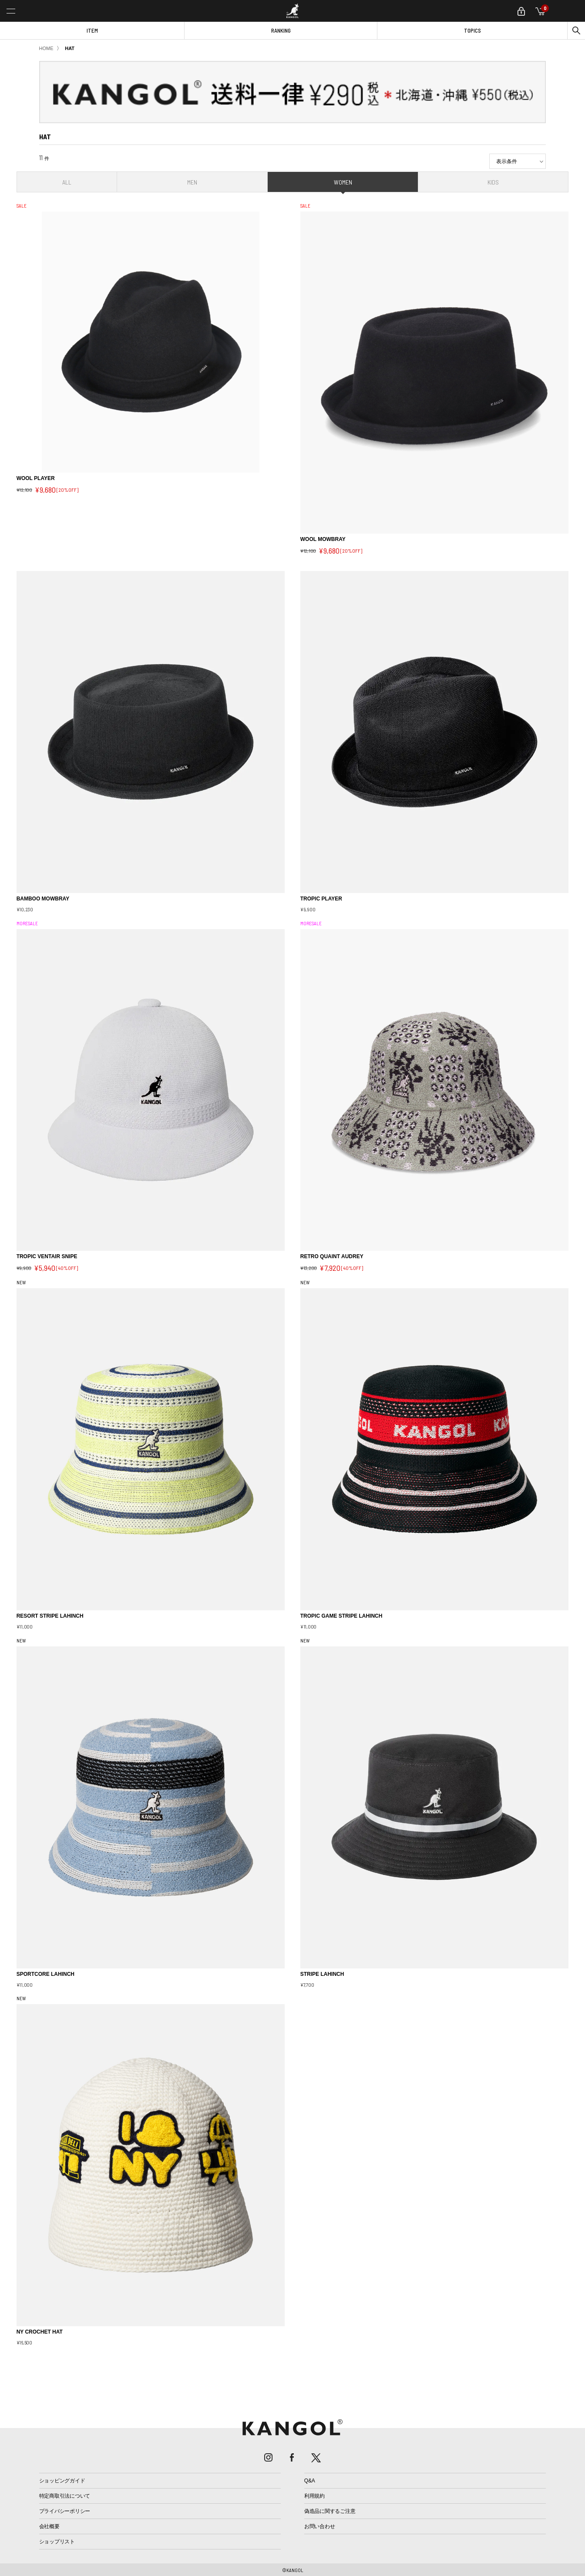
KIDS (493, 182)
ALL (66, 182)
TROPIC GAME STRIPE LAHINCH (341, 1616)
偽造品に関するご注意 (330, 2511)
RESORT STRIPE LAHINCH (50, 1616)
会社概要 (49, 2526)
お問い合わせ (319, 2526)
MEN (192, 182)
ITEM (92, 30)
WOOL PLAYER (36, 478)
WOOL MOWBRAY (323, 539)
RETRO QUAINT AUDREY (331, 1256)
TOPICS (472, 30)
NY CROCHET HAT (40, 2332)
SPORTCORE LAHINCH (45, 1974)
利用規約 (314, 2496)
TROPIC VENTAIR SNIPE (47, 1256)
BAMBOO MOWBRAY (43, 899)
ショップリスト (57, 2542)
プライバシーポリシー (65, 2511)
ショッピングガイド (62, 2481)
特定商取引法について (65, 2496)
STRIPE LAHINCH (322, 1974)
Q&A (309, 2481)
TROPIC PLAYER (321, 899)
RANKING (281, 30)
